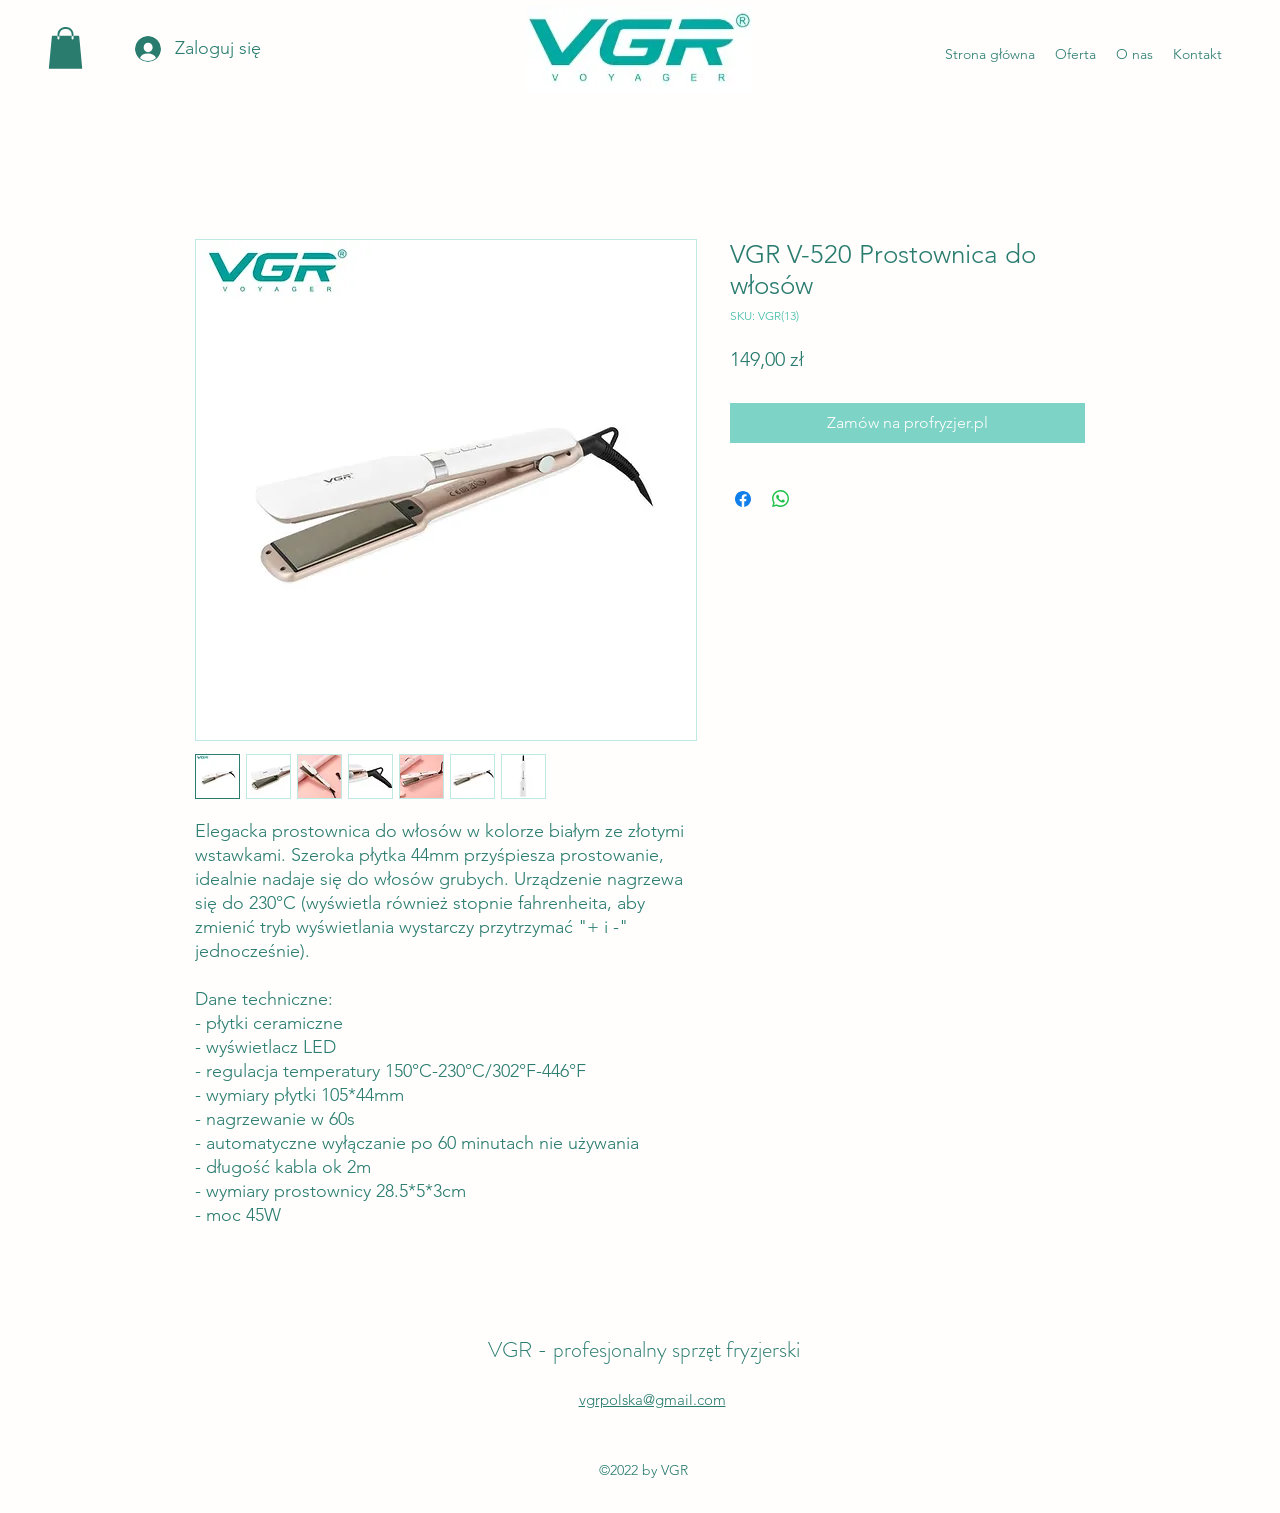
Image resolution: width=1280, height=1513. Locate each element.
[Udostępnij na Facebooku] (743, 499)
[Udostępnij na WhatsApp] (781, 499)
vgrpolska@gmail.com (652, 1399)
